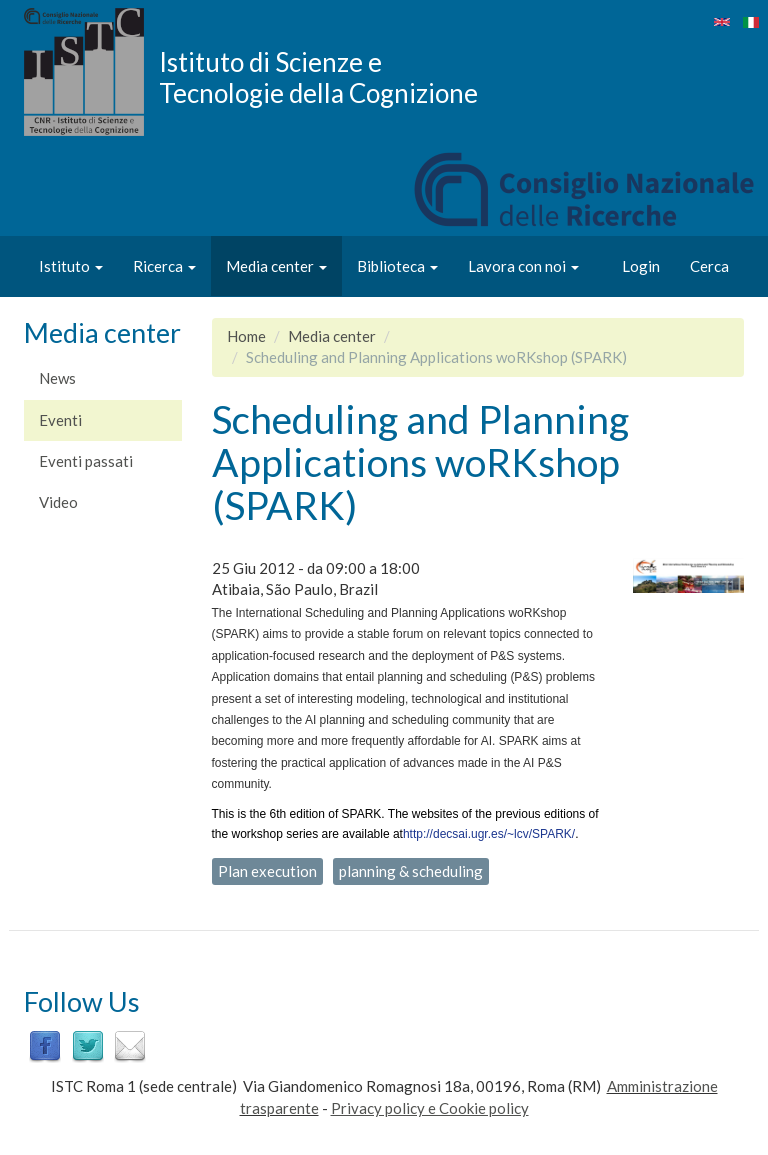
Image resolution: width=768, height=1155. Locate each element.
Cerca (709, 266)
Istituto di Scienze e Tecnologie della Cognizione (318, 77)
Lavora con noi (523, 266)
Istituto (71, 266)
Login (641, 266)
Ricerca (164, 266)
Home (246, 336)
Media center (276, 266)
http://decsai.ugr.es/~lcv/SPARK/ (489, 834)
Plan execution (267, 871)
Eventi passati (86, 461)
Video (58, 502)
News (57, 378)
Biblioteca (397, 266)
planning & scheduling (411, 871)
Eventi (60, 420)
